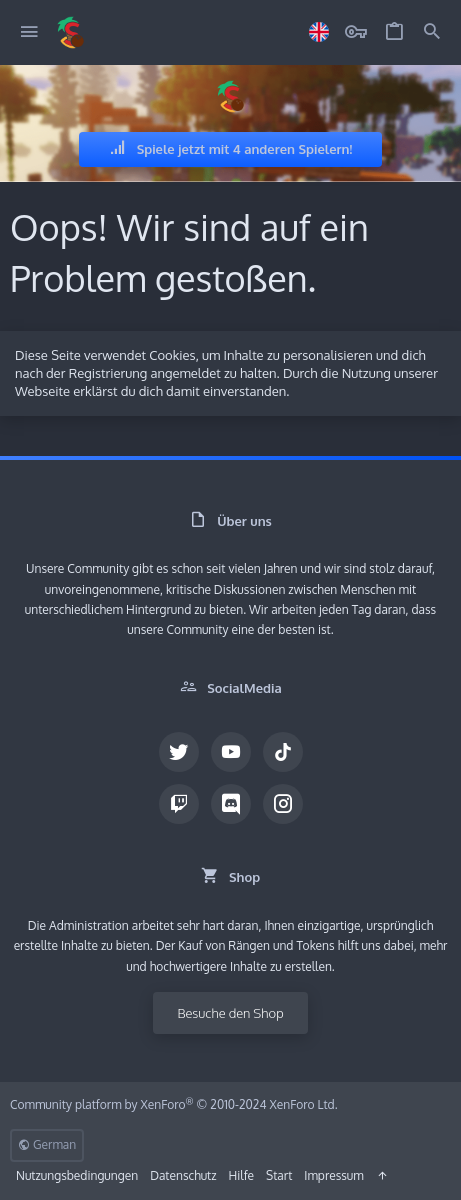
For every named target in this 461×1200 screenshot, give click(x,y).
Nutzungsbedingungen (77, 1175)
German (47, 1144)
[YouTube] (231, 752)
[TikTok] (283, 752)
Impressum (333, 1175)
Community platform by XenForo (174, 1104)
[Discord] (231, 804)
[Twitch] (179, 804)
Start (279, 1175)
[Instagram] (283, 804)
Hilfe (241, 1175)
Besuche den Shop (230, 1013)
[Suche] (432, 32)
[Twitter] (179, 752)
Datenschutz (183, 1175)
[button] (29, 32)
